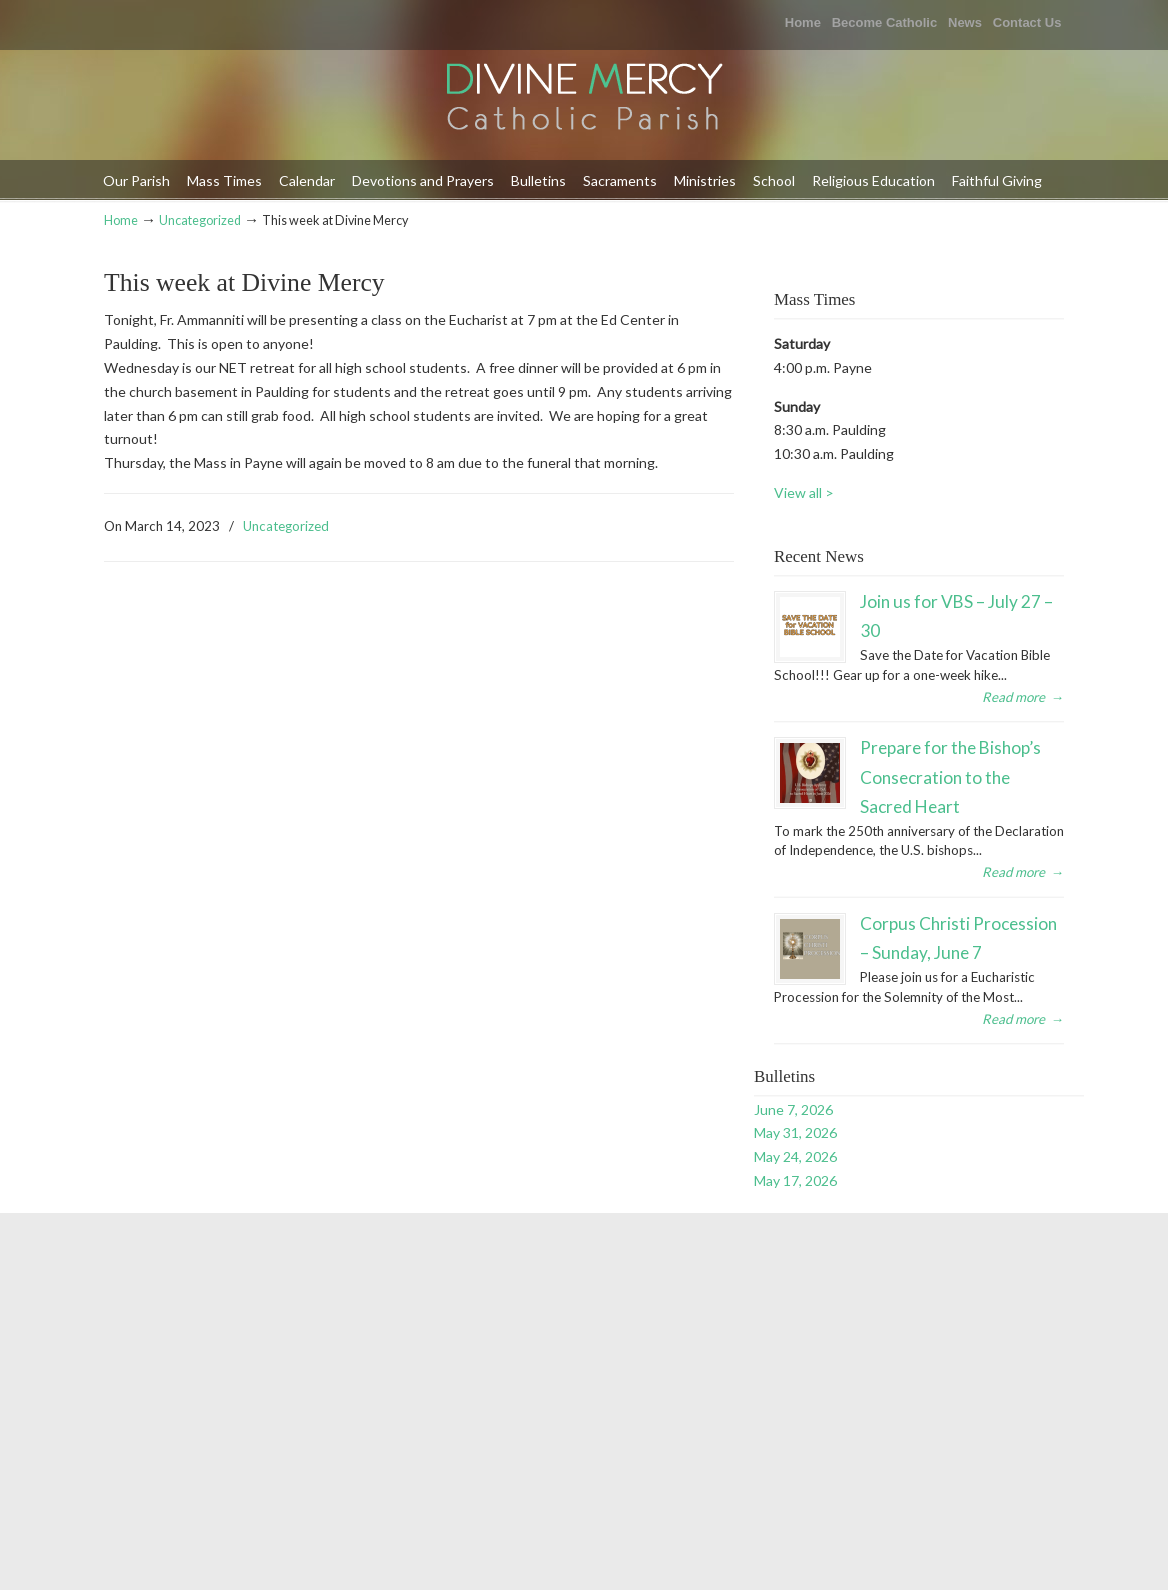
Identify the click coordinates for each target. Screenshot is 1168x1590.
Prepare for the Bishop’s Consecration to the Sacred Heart (950, 777)
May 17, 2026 (795, 1180)
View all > (804, 492)
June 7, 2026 (793, 1109)
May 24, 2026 (795, 1156)
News (965, 22)
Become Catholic (884, 22)
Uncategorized (200, 220)
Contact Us (1027, 22)
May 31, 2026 (795, 1132)
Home (803, 22)
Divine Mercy (584, 98)
